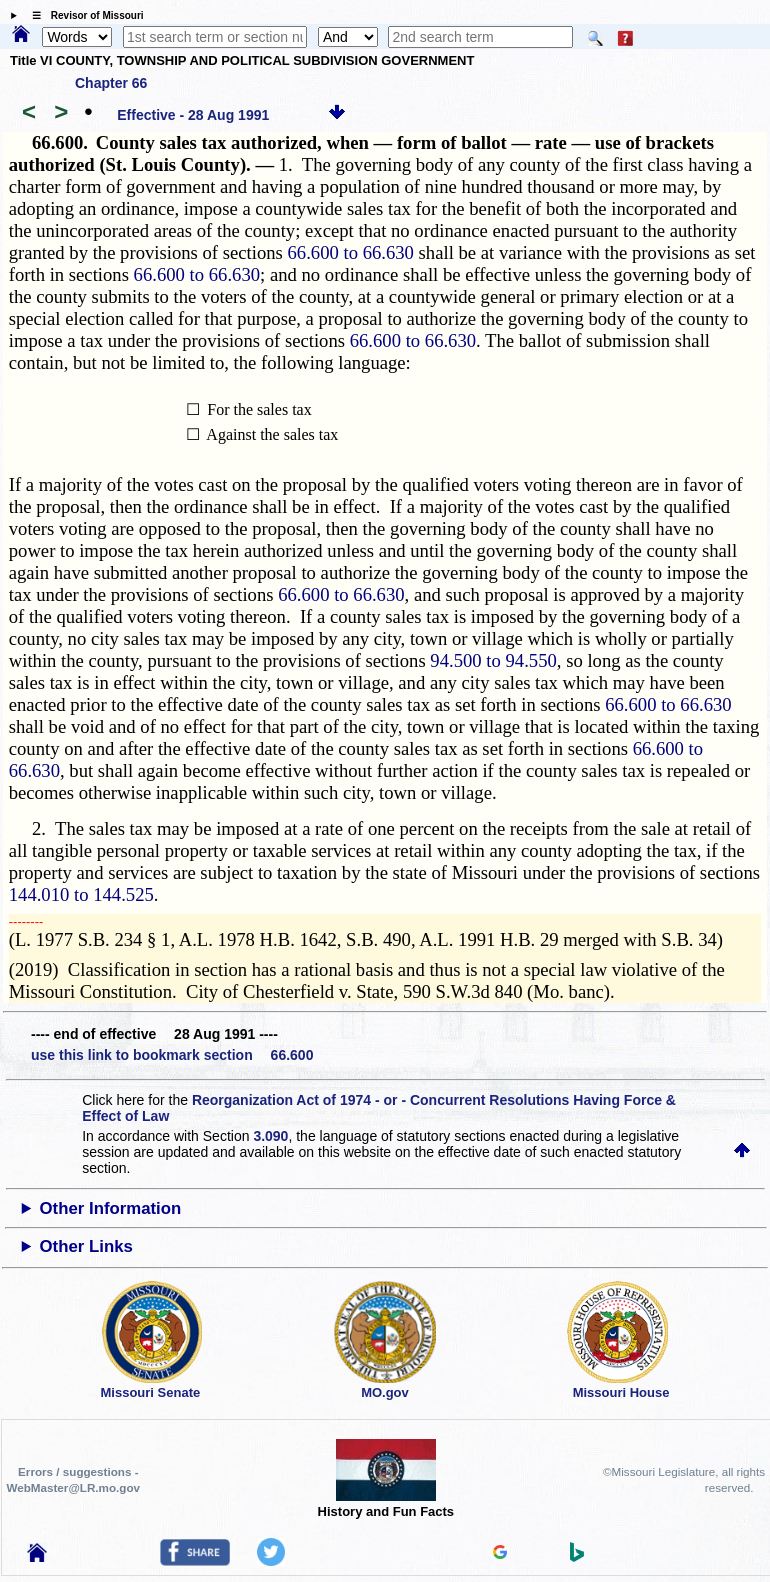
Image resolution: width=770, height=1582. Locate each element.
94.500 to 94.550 (493, 660)
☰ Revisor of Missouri (83, 15)
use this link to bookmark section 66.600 (172, 1055)
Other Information (111, 1208)
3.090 (270, 1136)
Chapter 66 (111, 83)
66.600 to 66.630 (350, 252)
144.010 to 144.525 (81, 894)
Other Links (86, 1246)
